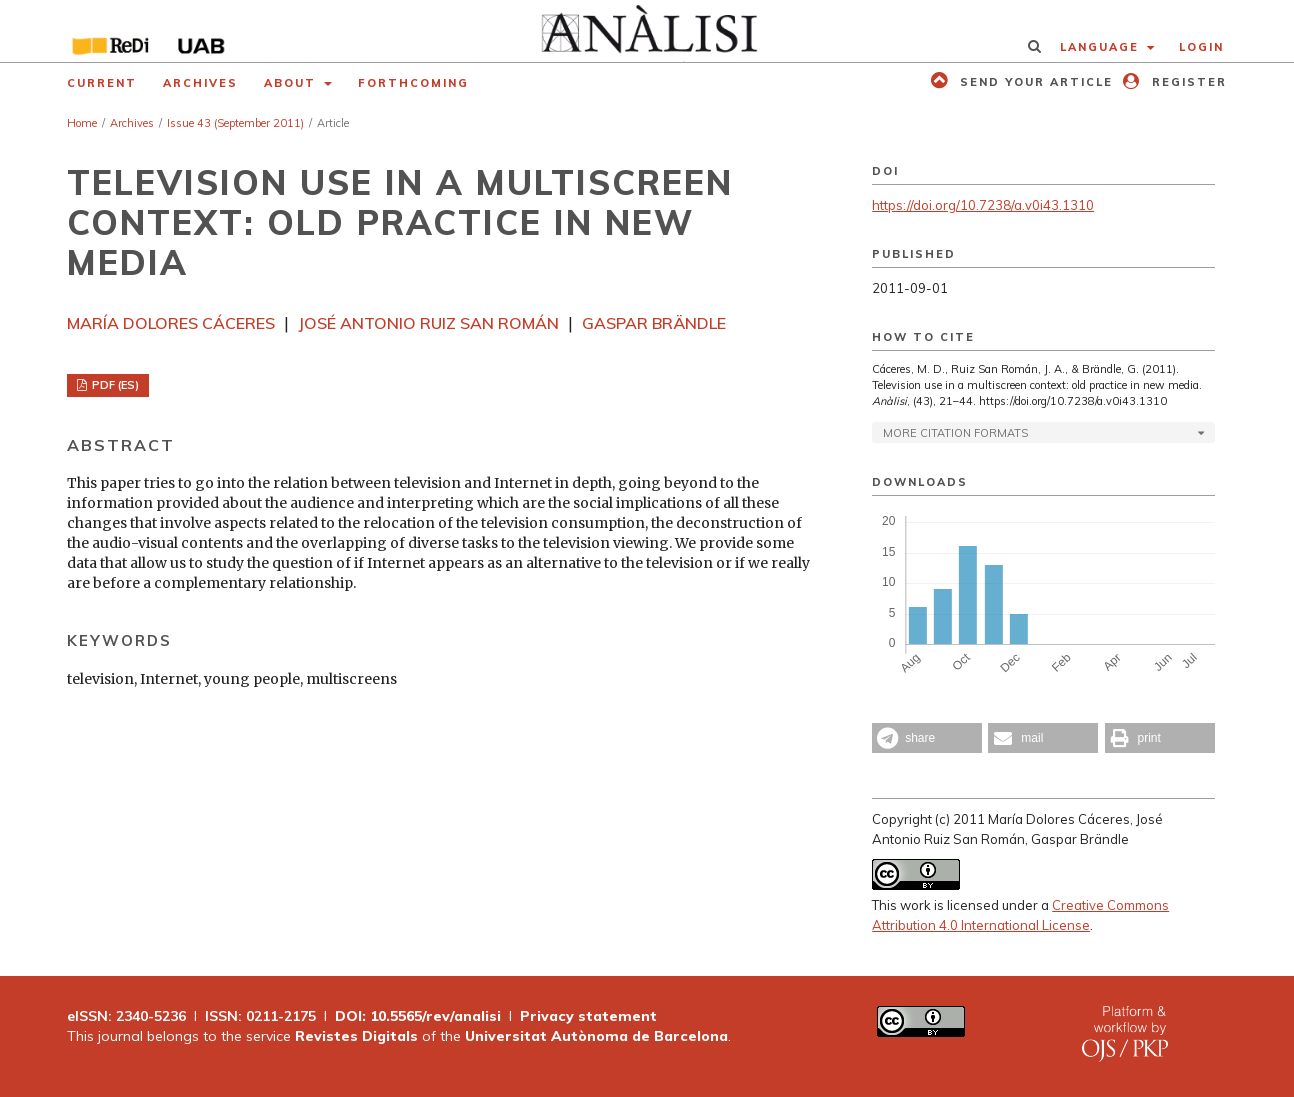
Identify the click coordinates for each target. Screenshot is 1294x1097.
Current (102, 83)
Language (1102, 47)
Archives (200, 83)
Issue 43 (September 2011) (235, 123)
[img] (647, 31)
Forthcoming (413, 83)
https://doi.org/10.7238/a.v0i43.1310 (983, 205)
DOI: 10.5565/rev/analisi (418, 1016)
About (292, 83)
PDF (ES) (114, 385)
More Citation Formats (955, 433)
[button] (927, 738)
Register (1187, 82)
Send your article (1034, 82)
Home (82, 123)
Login (1201, 47)
